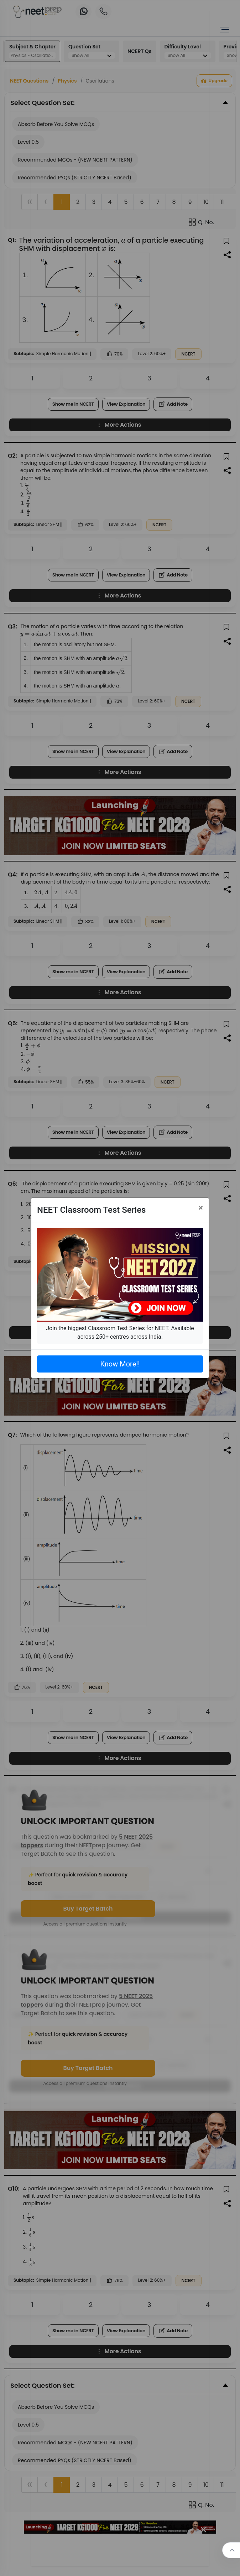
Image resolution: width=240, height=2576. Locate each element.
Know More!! (120, 1364)
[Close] (201, 1208)
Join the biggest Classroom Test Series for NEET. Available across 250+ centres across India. (120, 1332)
